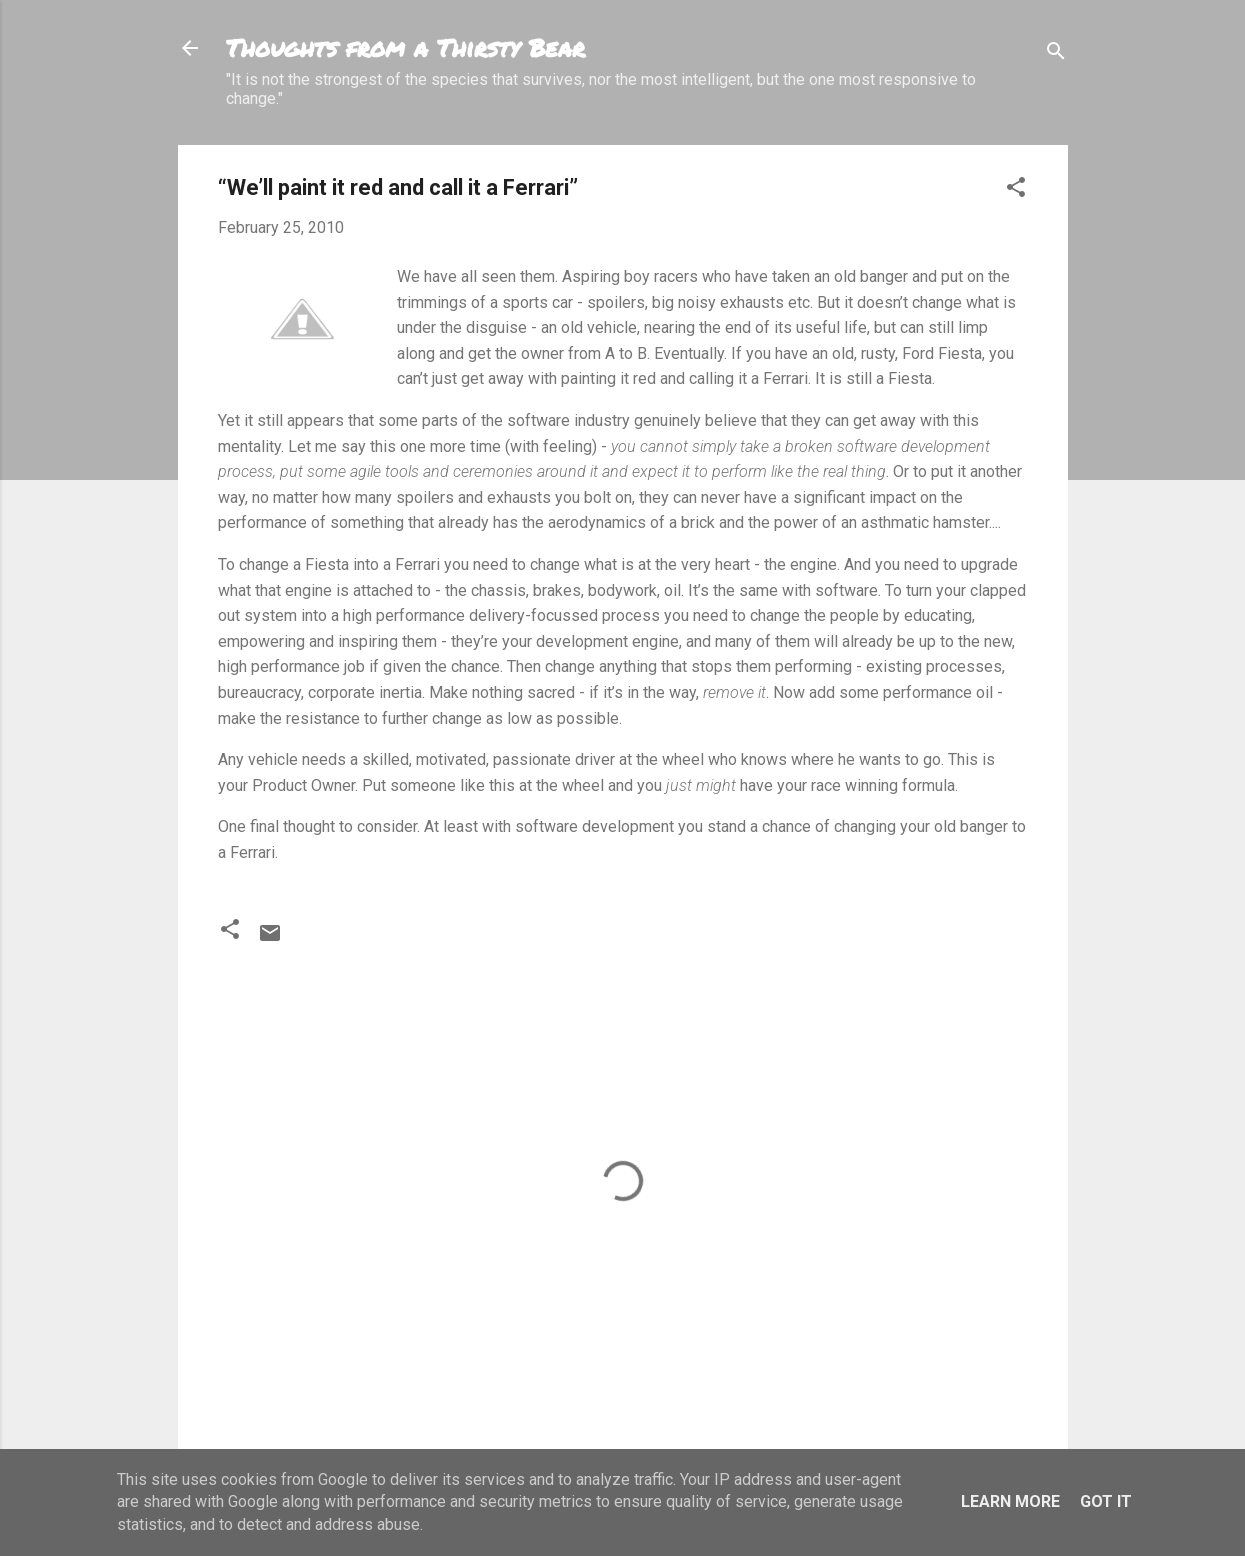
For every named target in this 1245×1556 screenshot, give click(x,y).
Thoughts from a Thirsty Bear (405, 47)
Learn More (1010, 1501)
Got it (1106, 1501)
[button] (1016, 190)
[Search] (1056, 54)
